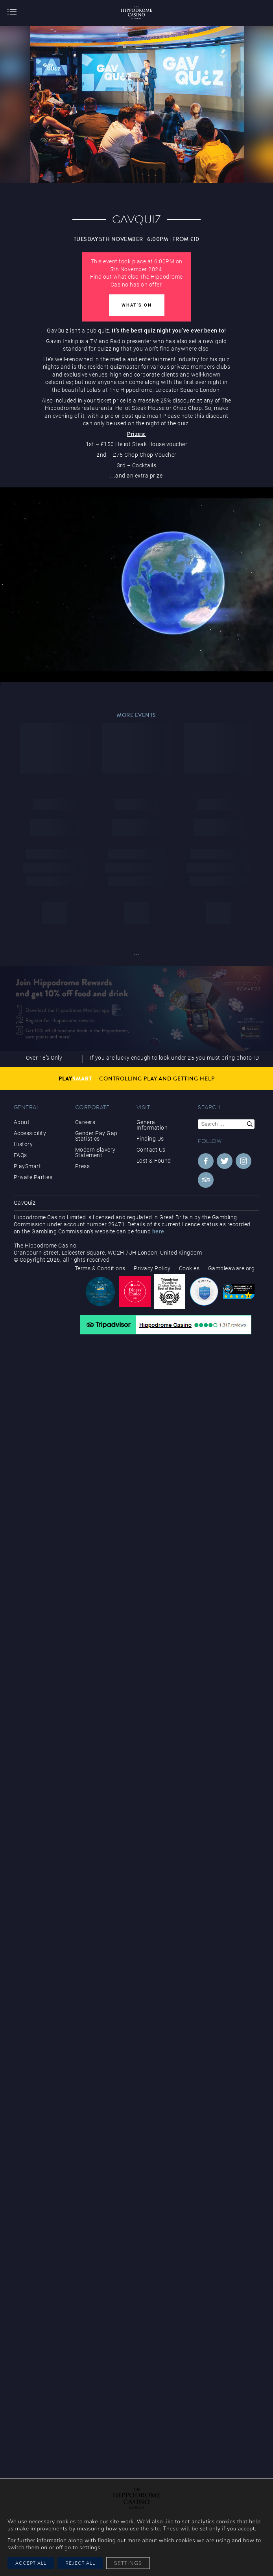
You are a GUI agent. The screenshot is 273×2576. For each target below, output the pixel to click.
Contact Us (151, 1150)
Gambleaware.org (231, 1268)
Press (82, 1166)
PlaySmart (27, 1166)
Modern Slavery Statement (95, 1152)
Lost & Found (153, 1161)
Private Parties (33, 1177)
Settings (128, 2563)
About (22, 1122)
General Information (152, 1125)
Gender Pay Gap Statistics (96, 1136)
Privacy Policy (152, 1268)
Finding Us (150, 1138)
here (158, 1231)
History (23, 1144)
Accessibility (30, 1133)
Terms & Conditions (100, 1268)
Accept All (30, 2563)
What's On (137, 305)
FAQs (20, 1155)
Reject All (80, 2563)
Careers (85, 1122)
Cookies (189, 1268)
